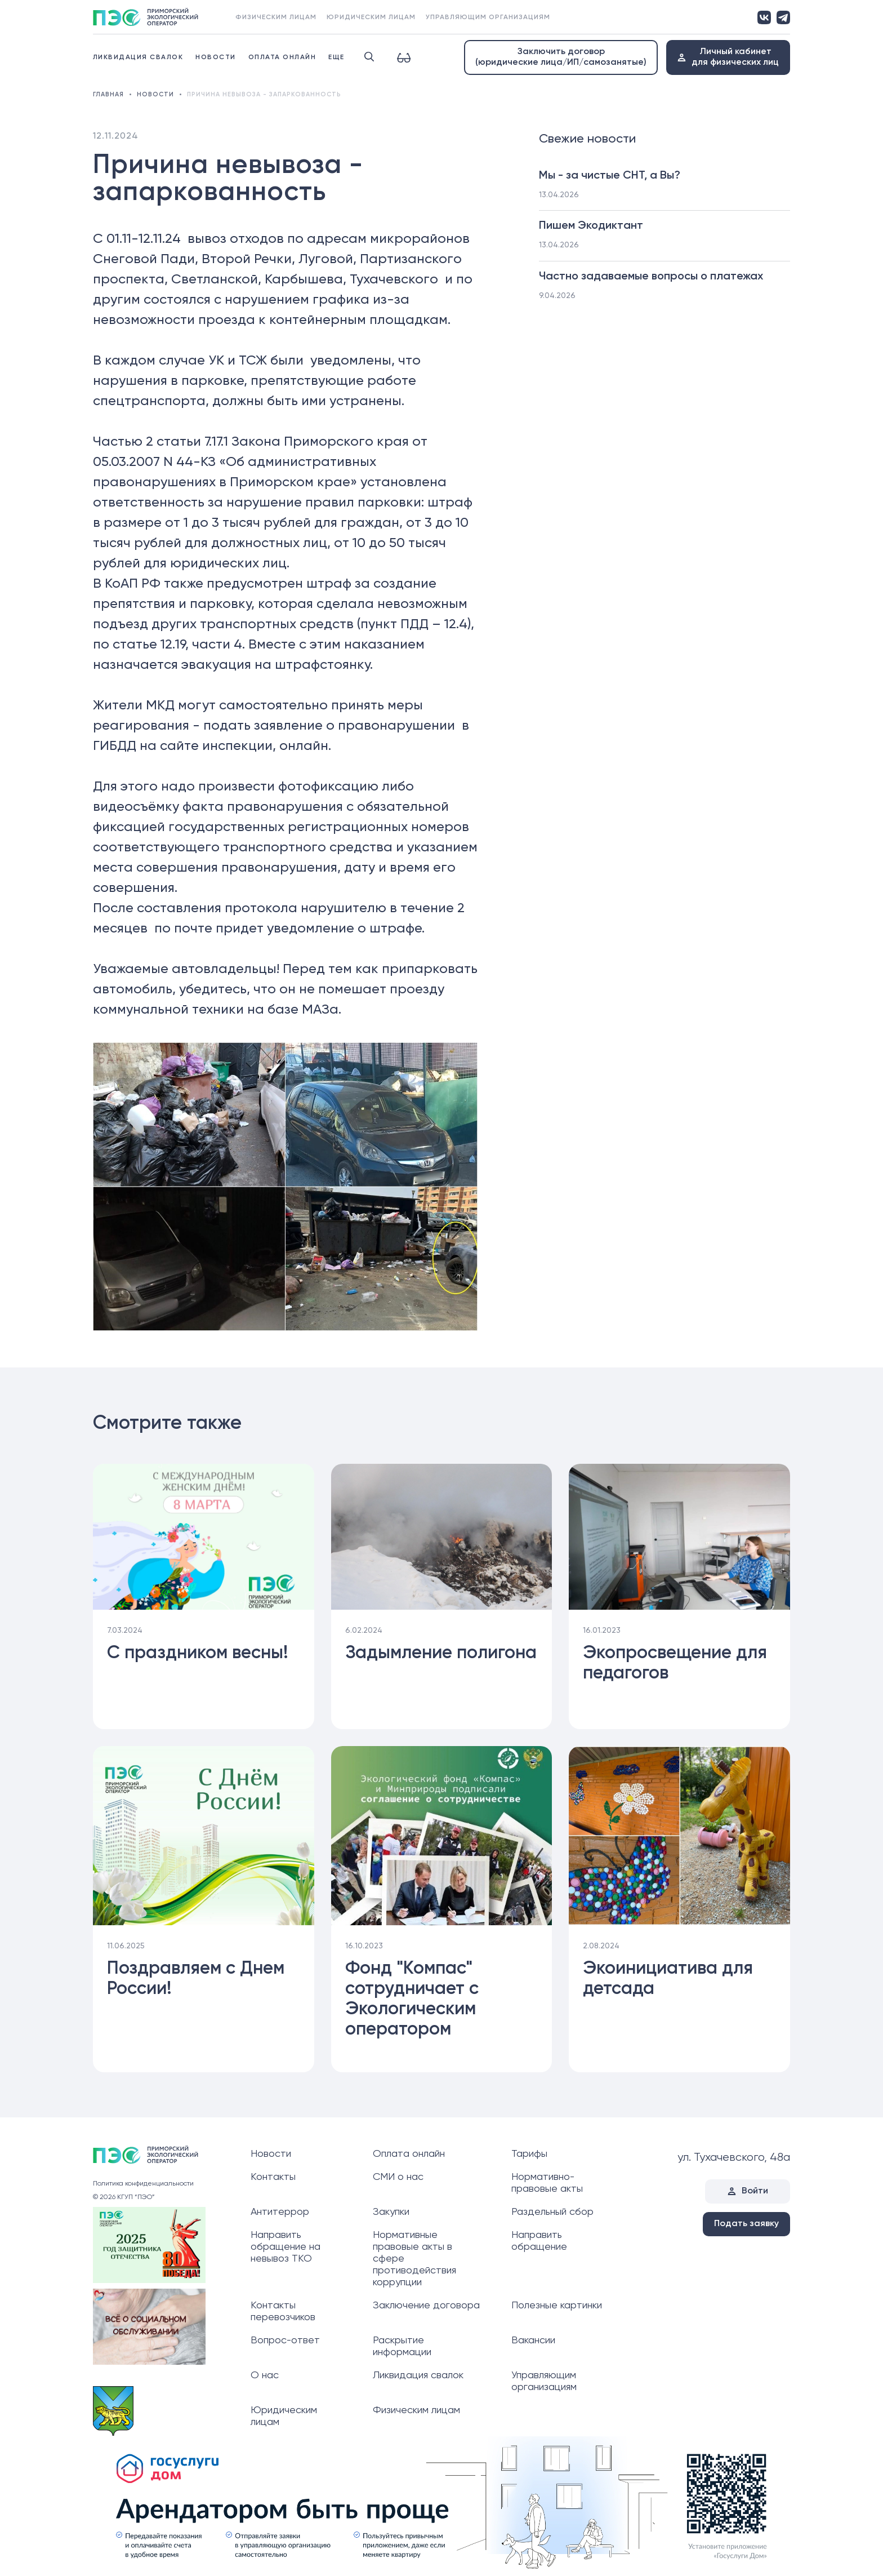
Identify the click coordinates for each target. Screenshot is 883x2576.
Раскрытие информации (402, 2346)
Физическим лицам (275, 17)
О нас (265, 2375)
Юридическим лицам (371, 17)
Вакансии (533, 2340)
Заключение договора (426, 2305)
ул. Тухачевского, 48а (733, 2158)
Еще (336, 57)
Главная (108, 94)
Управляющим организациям (488, 17)
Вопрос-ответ (285, 2340)
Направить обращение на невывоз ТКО (285, 2247)
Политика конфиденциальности (143, 2183)
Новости (215, 57)
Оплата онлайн (282, 57)
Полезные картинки (556, 2305)
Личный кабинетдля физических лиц (735, 57)
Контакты (273, 2177)
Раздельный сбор (552, 2212)
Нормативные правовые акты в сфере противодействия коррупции (414, 2259)
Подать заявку (746, 2223)
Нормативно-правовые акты (547, 2183)
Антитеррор (280, 2212)
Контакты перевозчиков (283, 2311)
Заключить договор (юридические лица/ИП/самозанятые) (560, 57)
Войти (755, 2191)
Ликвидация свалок (138, 57)
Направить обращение (539, 2241)
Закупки (391, 2212)
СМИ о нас (398, 2177)
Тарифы (529, 2154)
